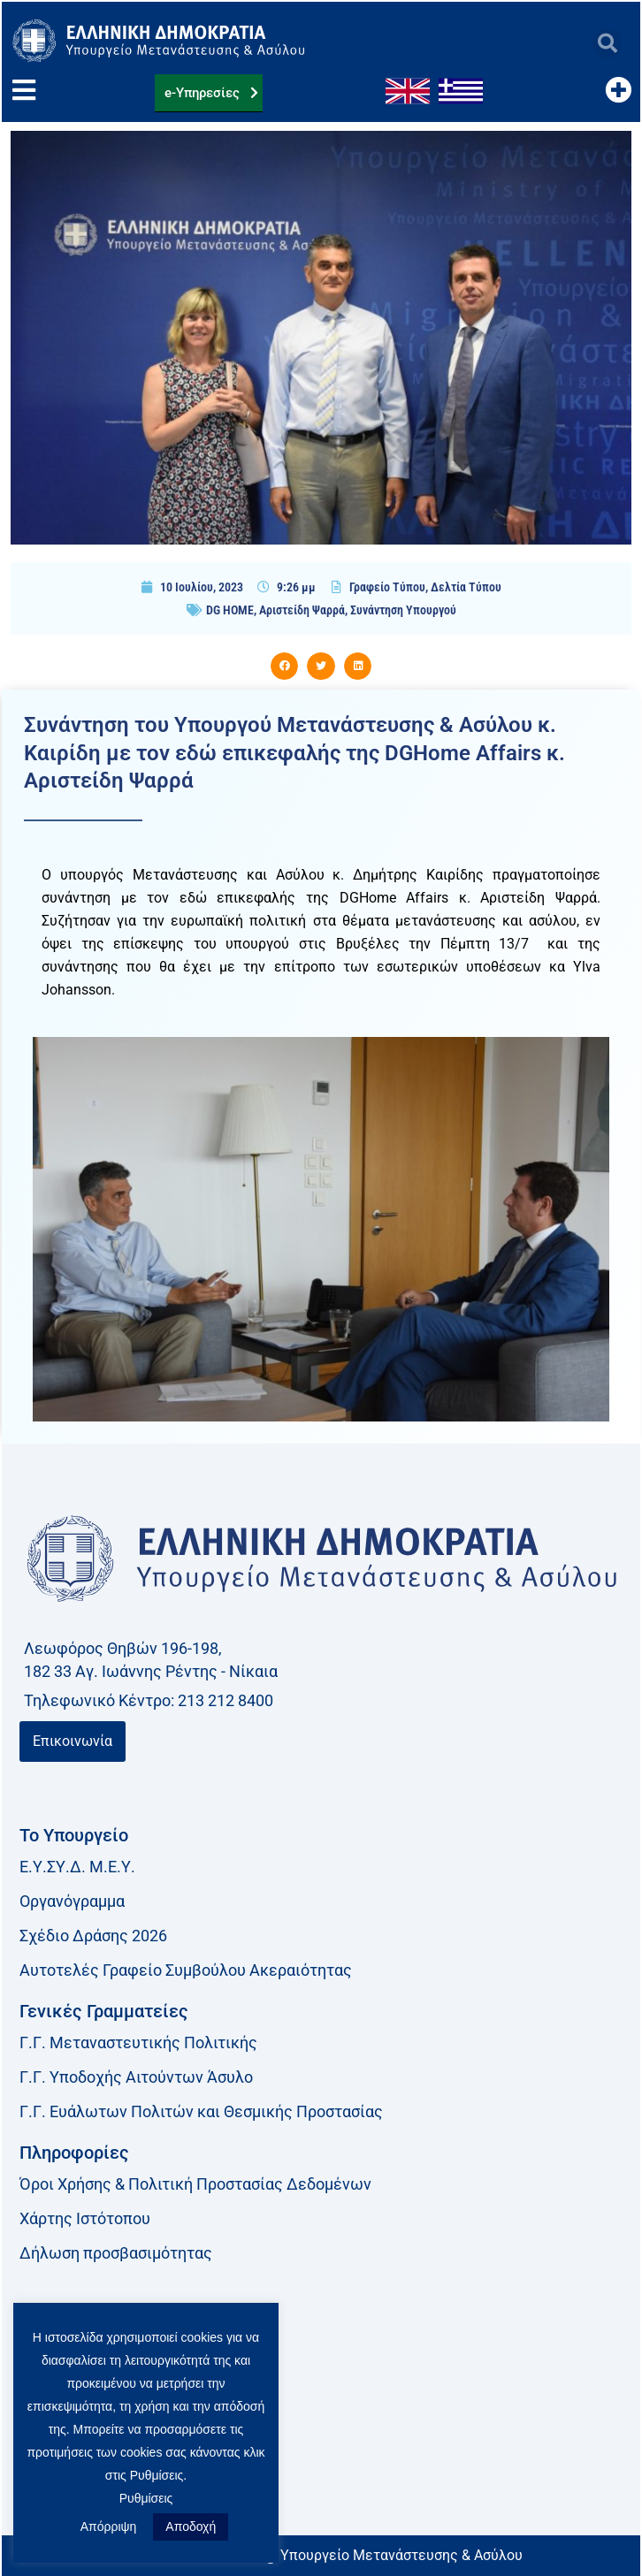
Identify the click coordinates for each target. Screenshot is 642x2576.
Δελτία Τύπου (466, 587)
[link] (321, 2446)
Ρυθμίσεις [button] (146, 2498)
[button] (607, 43)
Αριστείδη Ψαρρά (302, 610)
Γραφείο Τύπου (387, 587)
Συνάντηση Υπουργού (403, 610)
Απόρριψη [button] (108, 2526)
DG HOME (230, 610)
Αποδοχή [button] (190, 2526)
